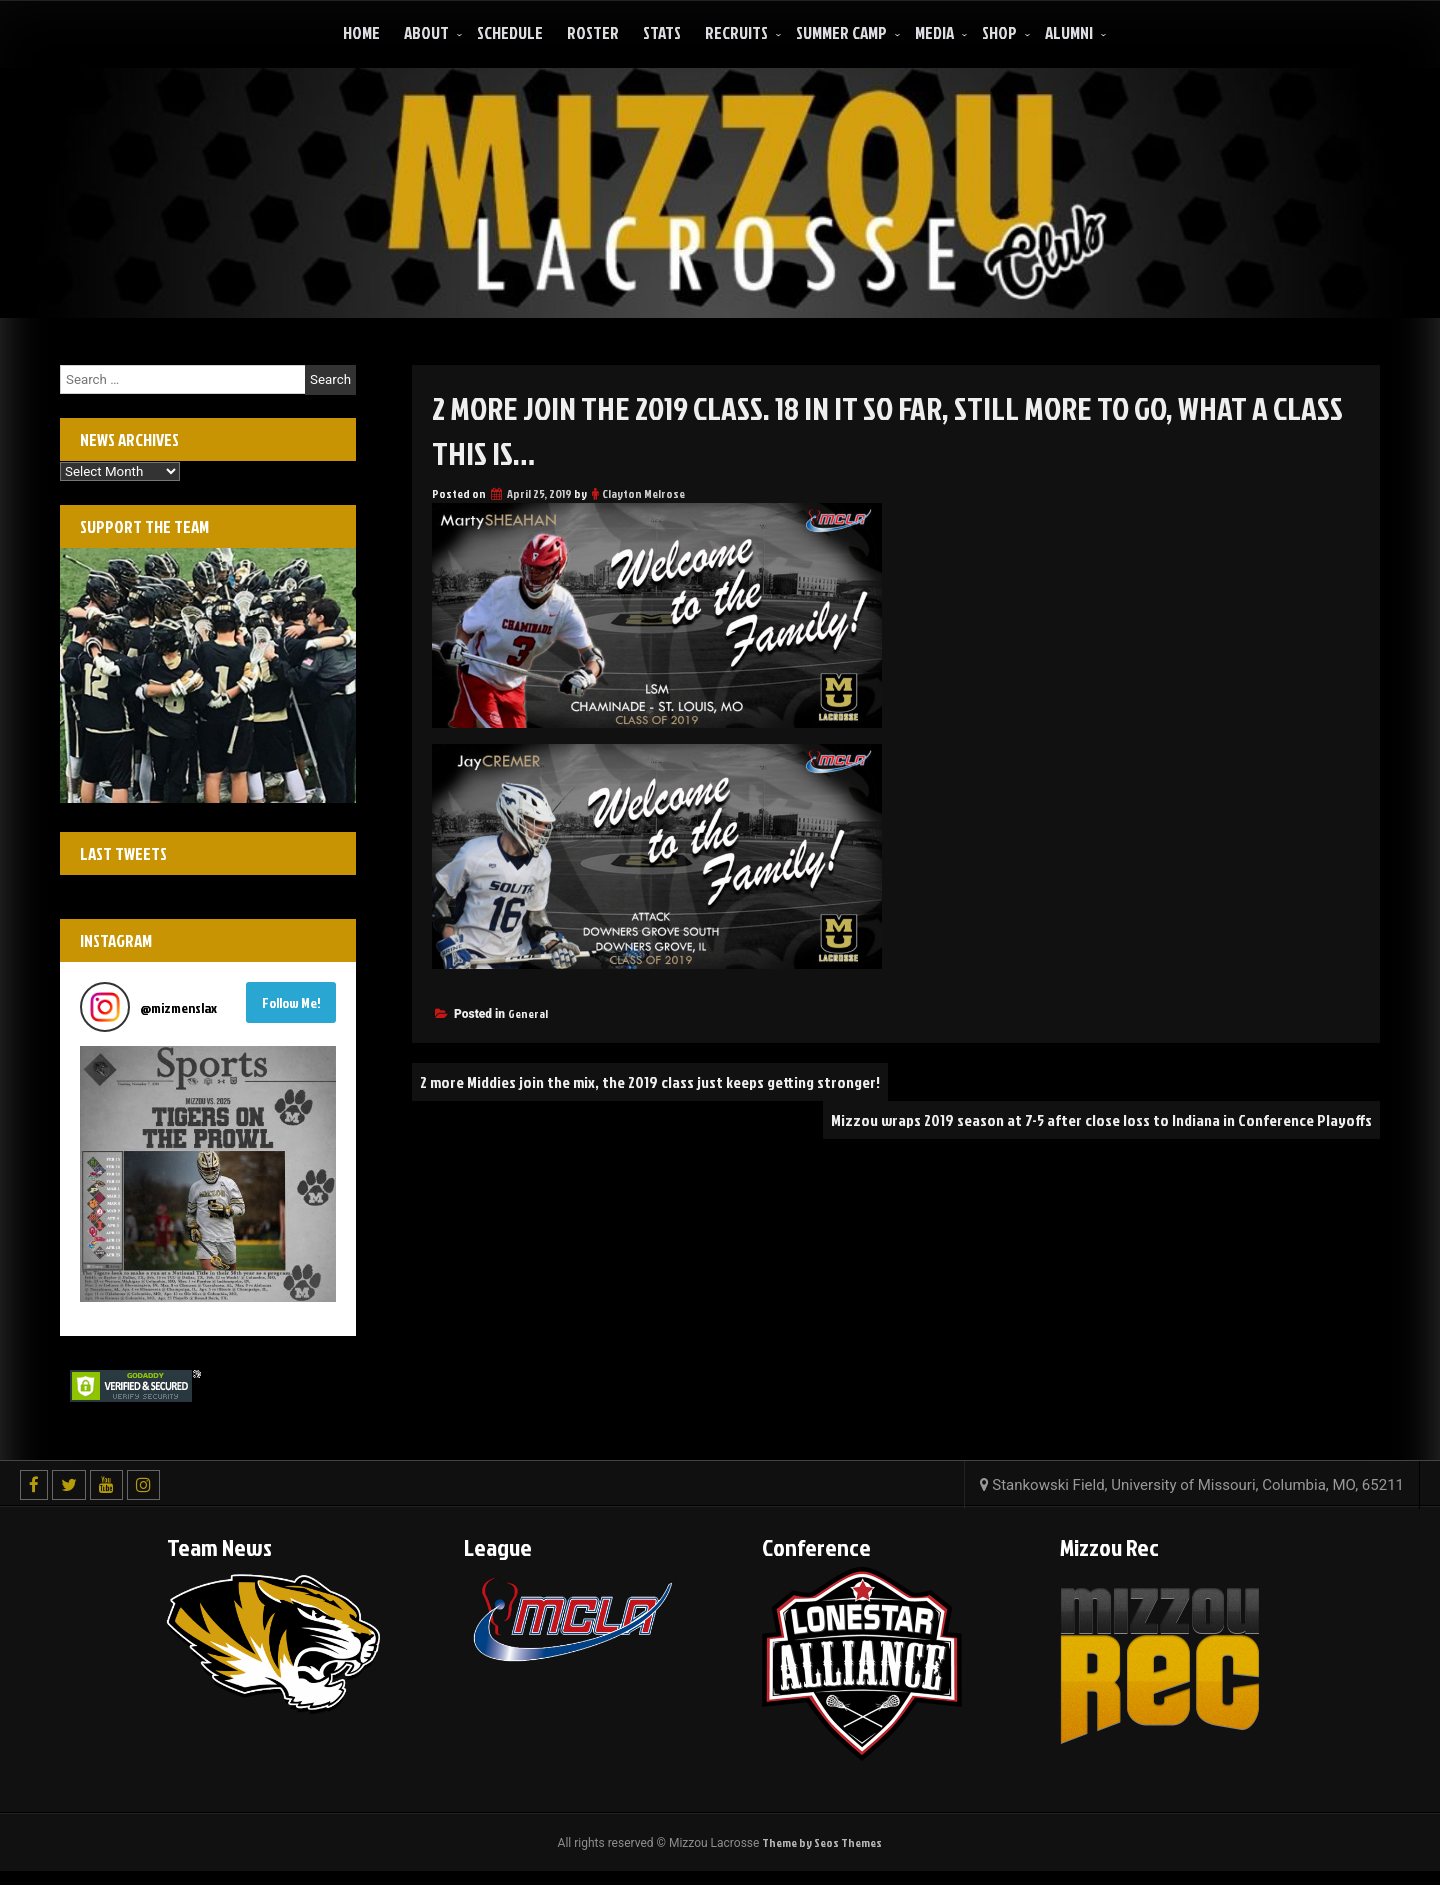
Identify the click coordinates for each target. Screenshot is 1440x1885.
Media (934, 32)
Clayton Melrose (643, 493)
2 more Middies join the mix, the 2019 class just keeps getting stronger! (650, 1082)
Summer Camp (841, 32)
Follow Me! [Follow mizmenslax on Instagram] (291, 1002)
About (426, 32)
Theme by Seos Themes (822, 1842)
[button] (208, 1174)
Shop (999, 32)
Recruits (736, 32)
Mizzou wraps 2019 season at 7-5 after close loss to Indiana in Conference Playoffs (1101, 1120)
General (528, 1013)
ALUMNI (1069, 32)
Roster (593, 32)
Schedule (510, 32)
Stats (662, 32)
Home (361, 32)
